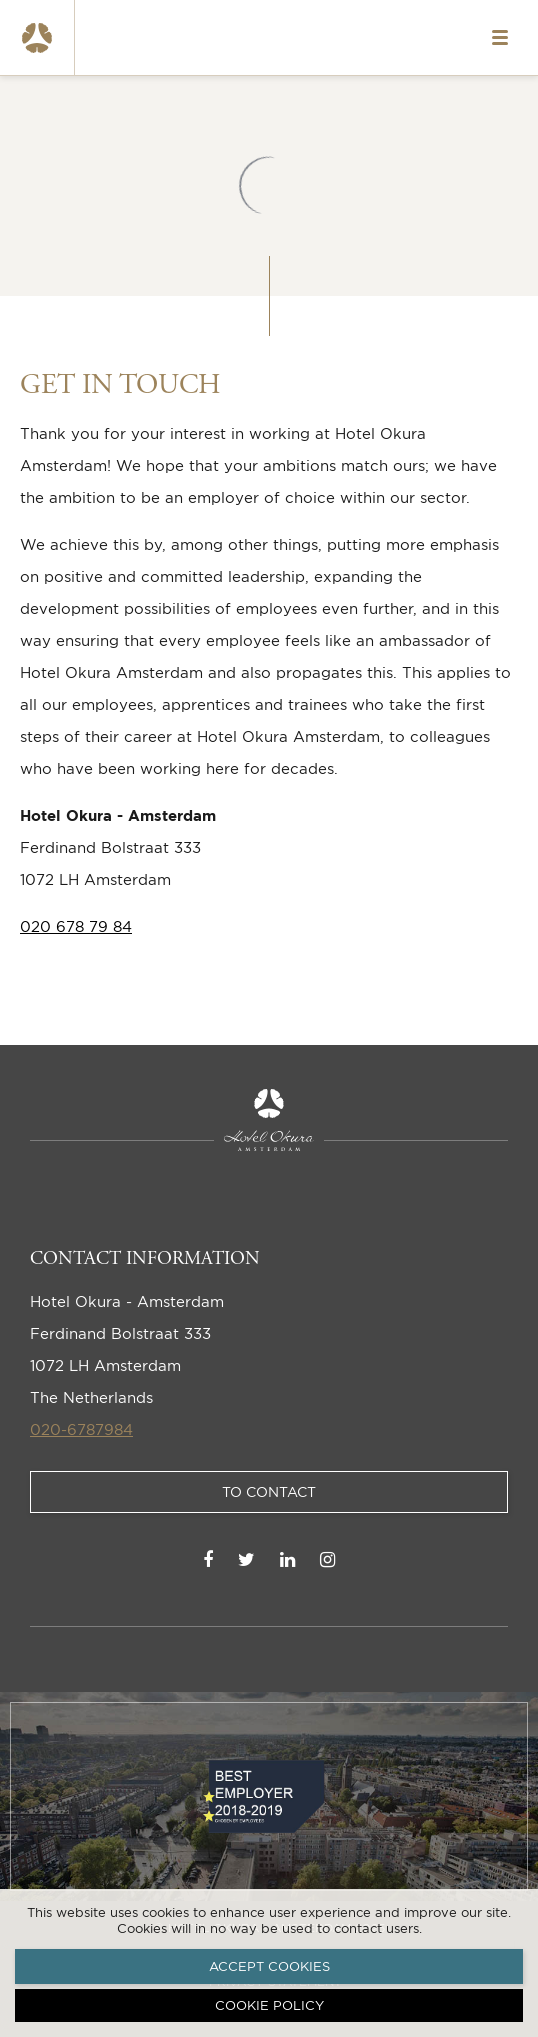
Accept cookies (269, 1966)
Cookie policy (269, 2005)
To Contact (269, 1491)
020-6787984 (81, 1429)
